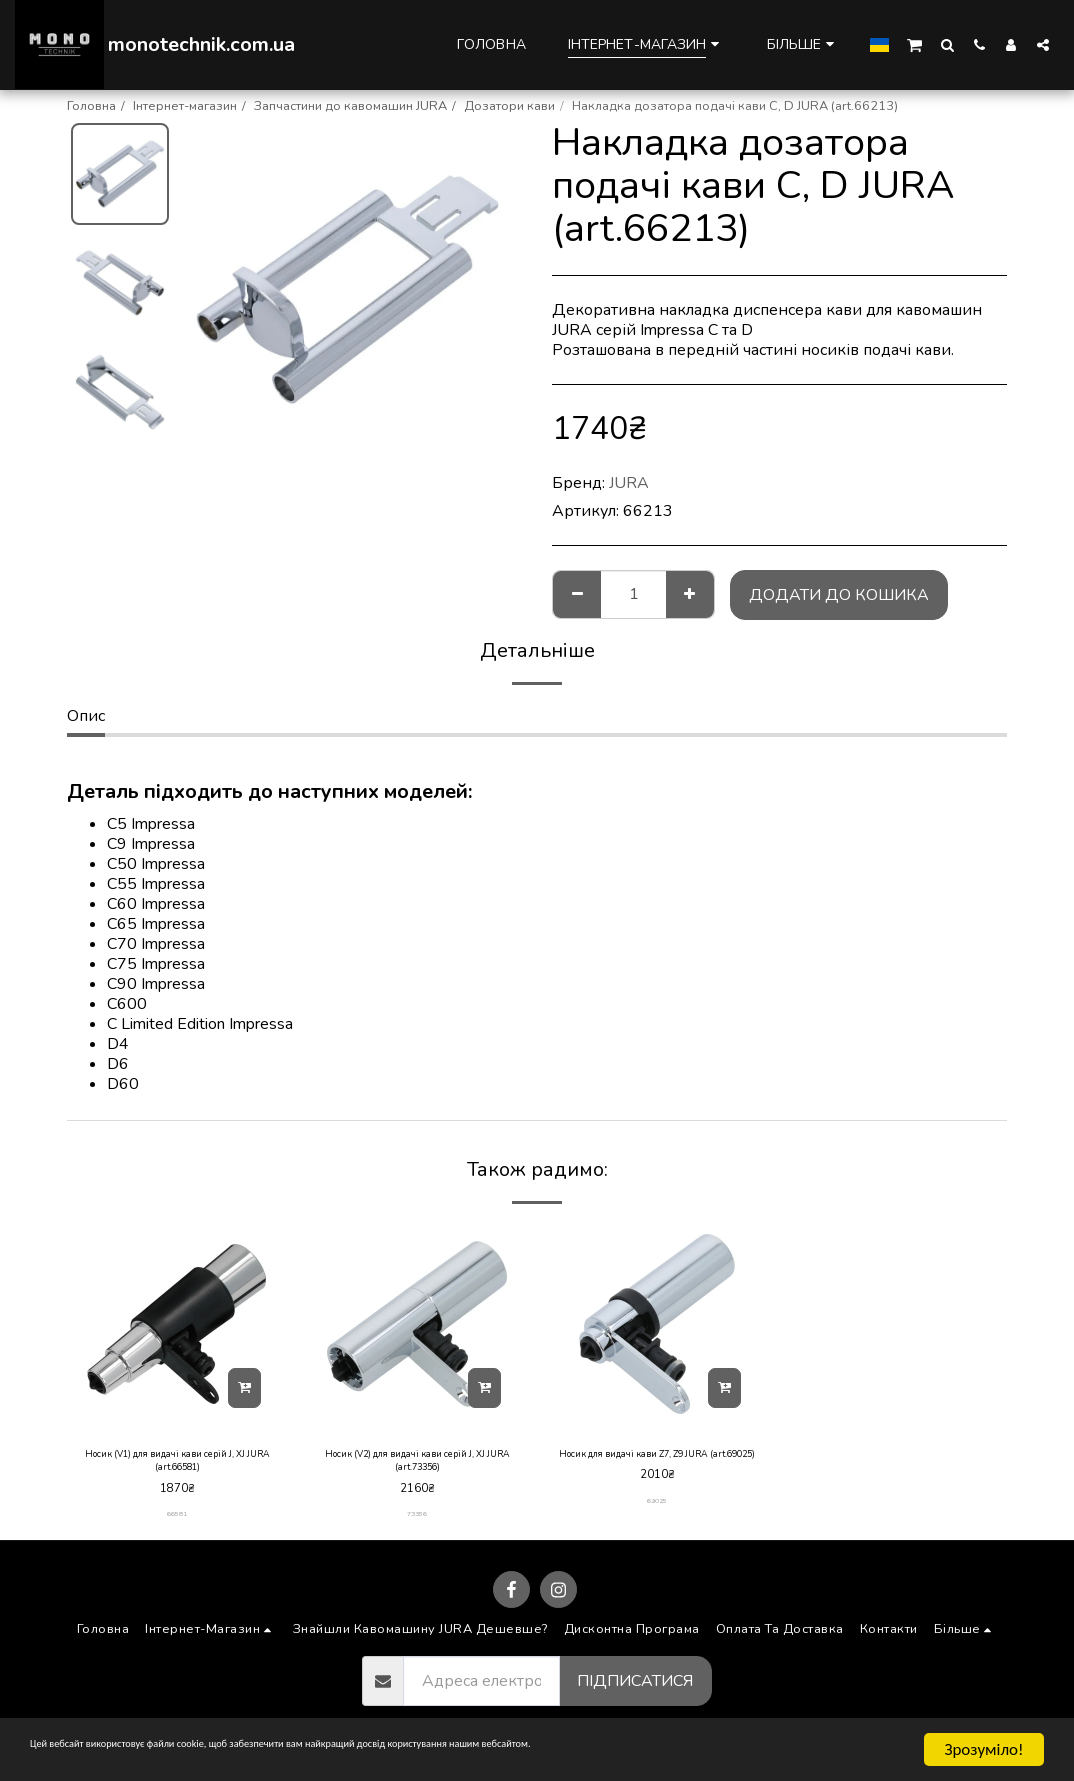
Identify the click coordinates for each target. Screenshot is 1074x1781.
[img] (177, 1324)
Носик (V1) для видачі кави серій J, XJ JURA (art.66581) (177, 1466)
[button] (914, 44)
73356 (417, 1524)
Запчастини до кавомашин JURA (350, 106)
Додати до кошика (839, 595)
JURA (629, 483)
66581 (177, 1524)
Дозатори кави (509, 106)
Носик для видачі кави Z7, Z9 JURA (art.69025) (657, 1466)
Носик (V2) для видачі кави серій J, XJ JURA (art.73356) (417, 1466)
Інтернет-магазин (185, 106)
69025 (657, 1524)
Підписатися (635, 1692)
